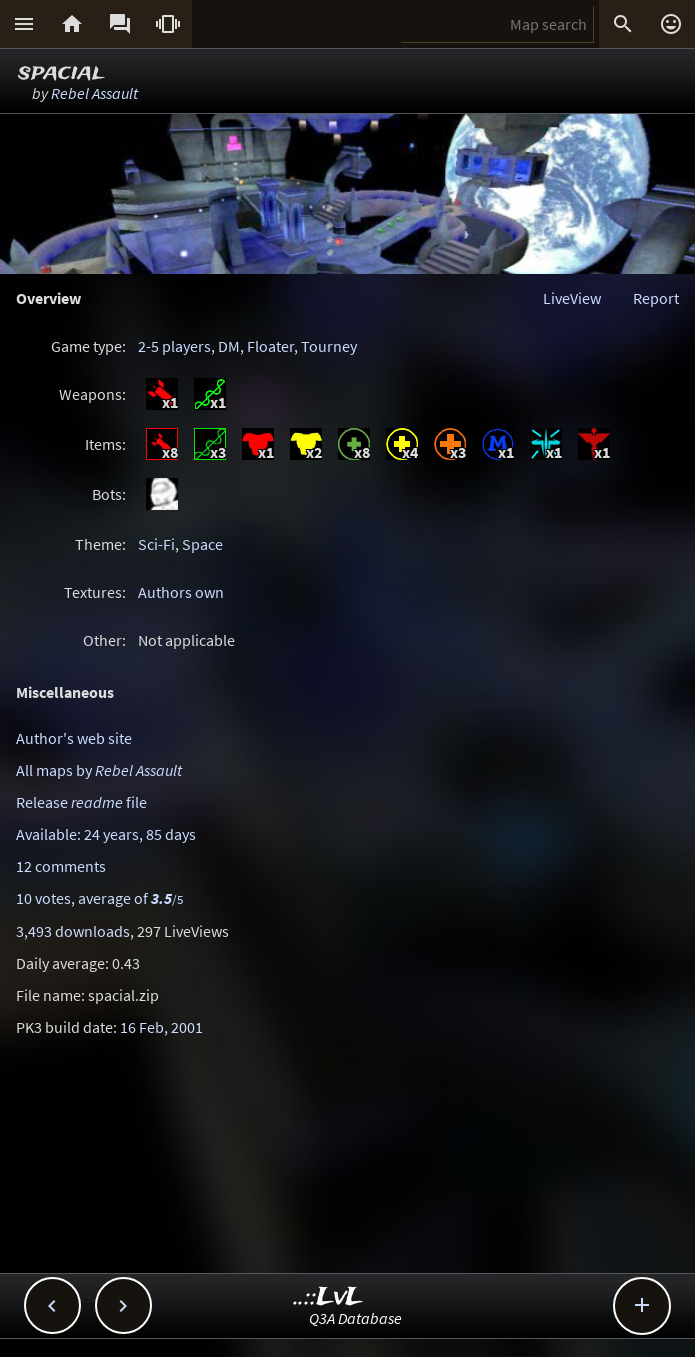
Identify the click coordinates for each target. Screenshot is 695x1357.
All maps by (99, 770)
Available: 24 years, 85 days (106, 834)
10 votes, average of (99, 898)
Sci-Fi (156, 544)
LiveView (572, 298)
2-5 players (174, 346)
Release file (81, 802)
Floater (270, 346)
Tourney (329, 346)
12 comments (61, 866)
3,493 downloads (73, 931)
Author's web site (74, 738)
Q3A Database (355, 1318)
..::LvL (328, 1297)
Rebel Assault (94, 93)
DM (229, 346)
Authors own (181, 592)
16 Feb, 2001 (161, 1027)
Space (202, 544)
